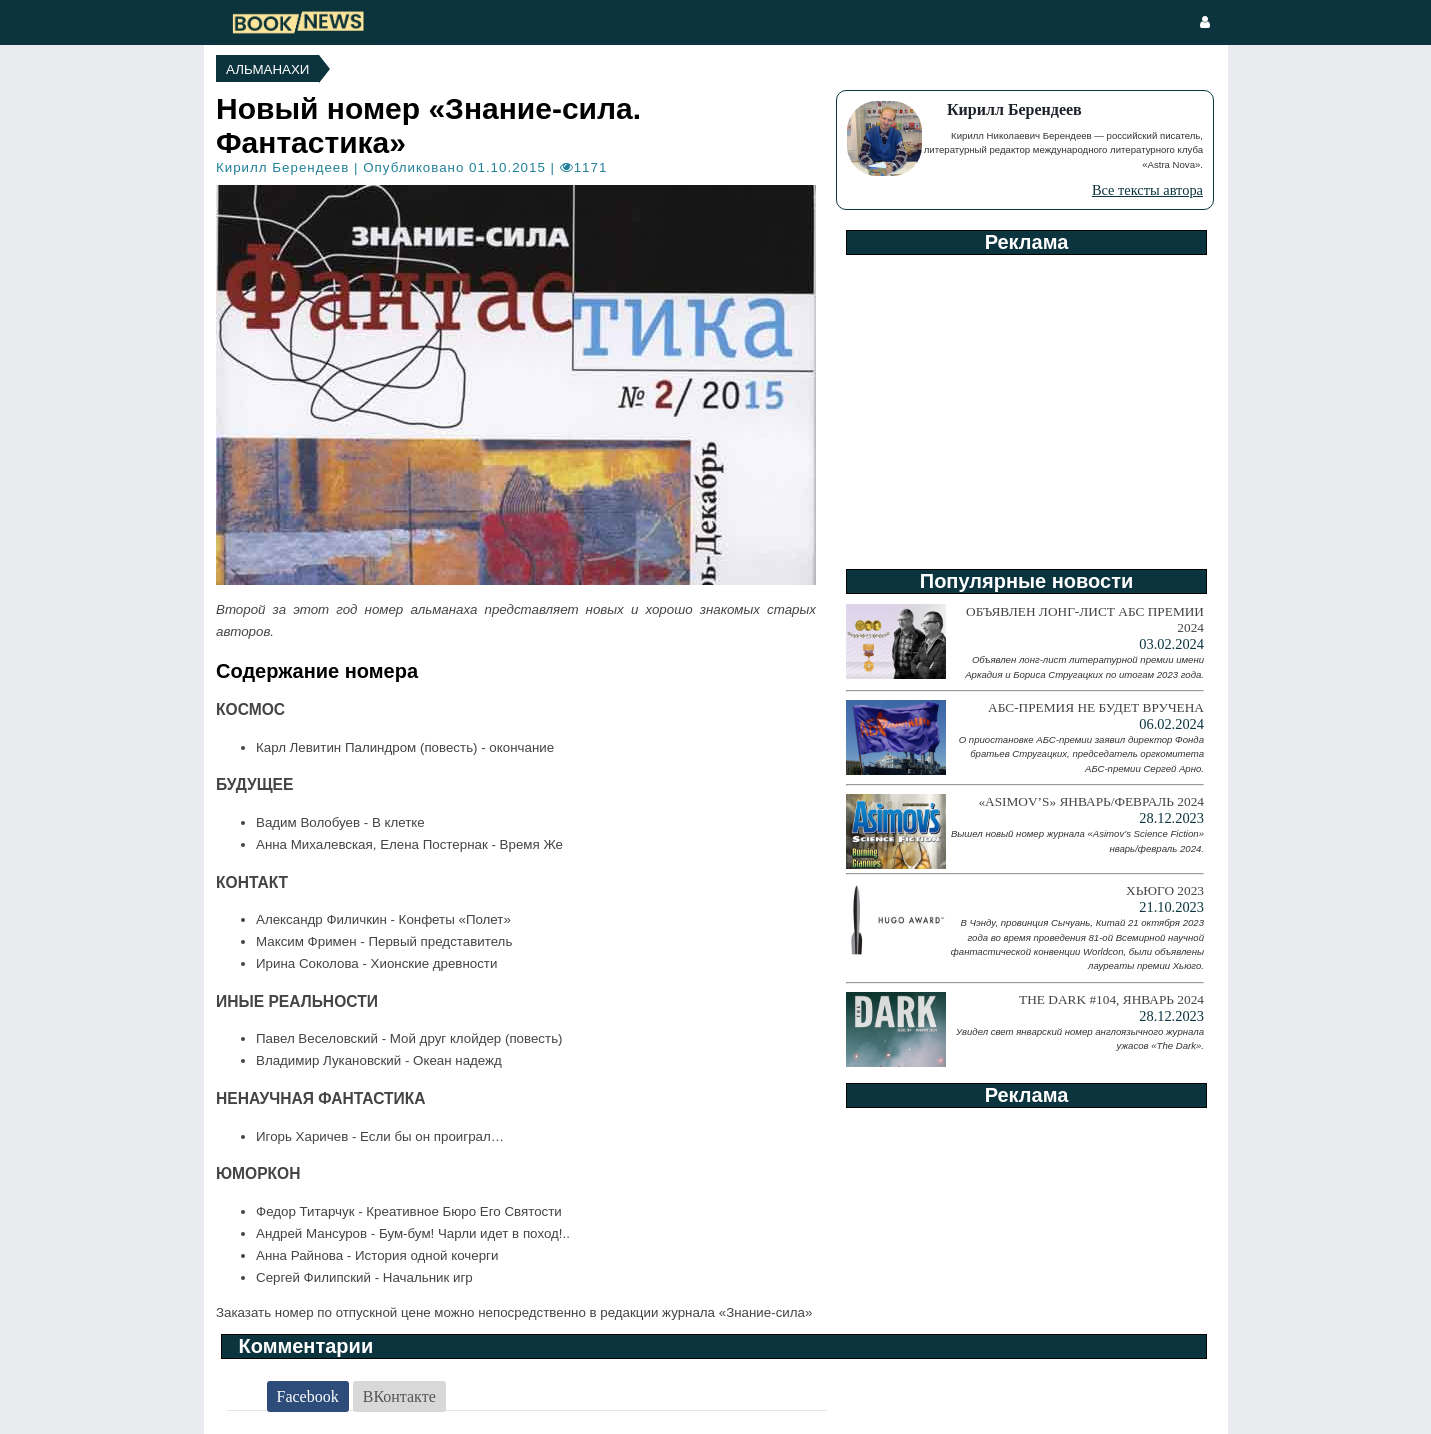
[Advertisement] (1025, 405)
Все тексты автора (1147, 190)
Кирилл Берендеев (282, 167)
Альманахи (267, 69)
